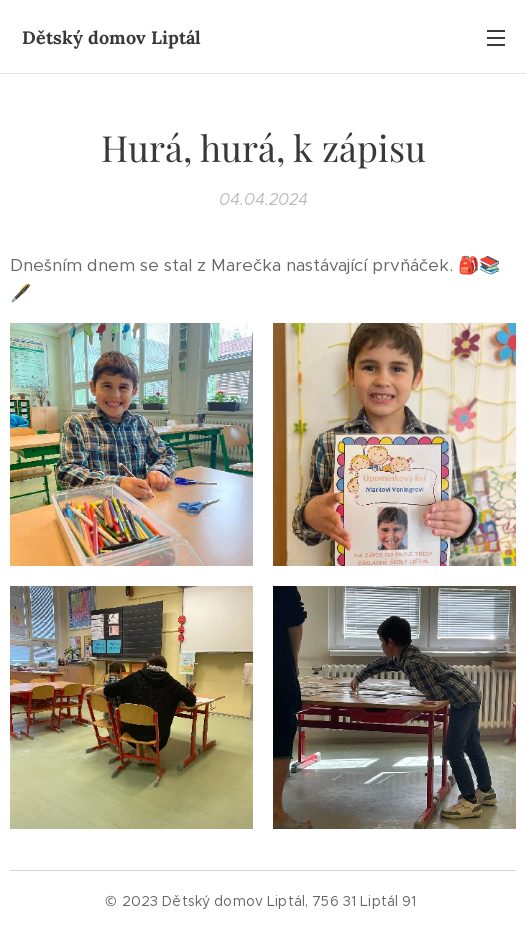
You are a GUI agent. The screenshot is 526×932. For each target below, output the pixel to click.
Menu (496, 38)
